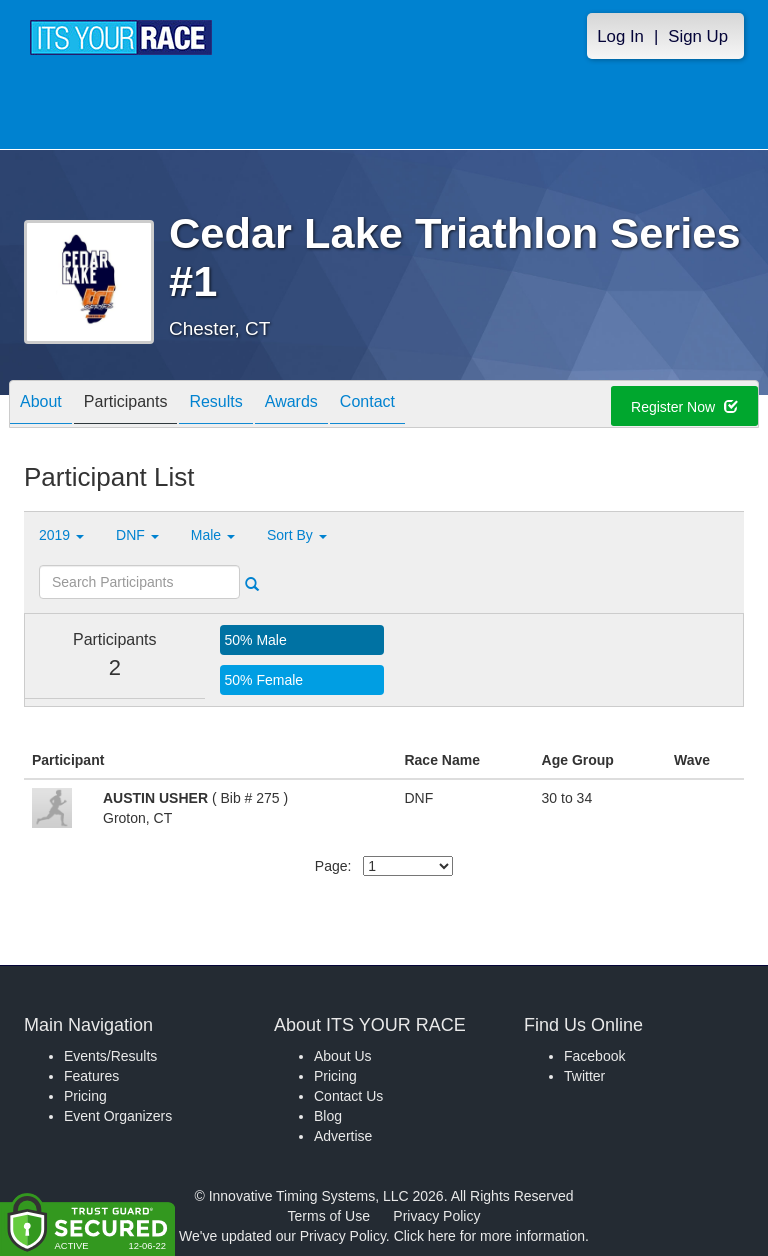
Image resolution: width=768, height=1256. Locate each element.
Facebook (594, 1056)
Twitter (584, 1076)
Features (91, 1076)
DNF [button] (137, 535)
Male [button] (213, 535)
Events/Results (110, 1056)
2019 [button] (61, 535)
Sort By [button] (297, 535)
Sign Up (698, 36)
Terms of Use (329, 1216)
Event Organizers (118, 1116)
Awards (291, 405)
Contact (367, 405)
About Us (343, 1056)
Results (215, 405)
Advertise (343, 1136)
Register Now (684, 407)
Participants (126, 405)
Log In (620, 36)
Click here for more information (489, 1236)
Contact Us (348, 1096)
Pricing (85, 1096)
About (41, 405)
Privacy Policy (436, 1216)
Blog (328, 1116)
